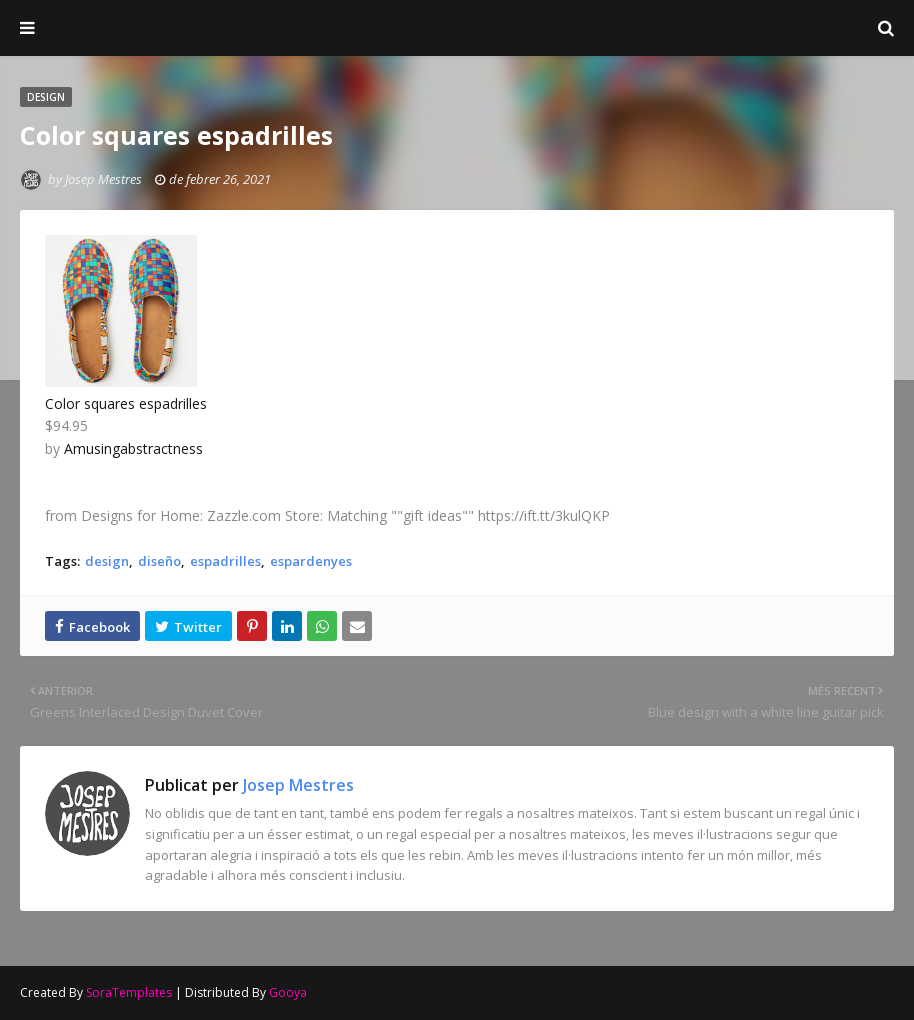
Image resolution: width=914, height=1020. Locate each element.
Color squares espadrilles (126, 403)
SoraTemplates (129, 992)
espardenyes (311, 561)
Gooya (288, 992)
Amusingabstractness (133, 448)
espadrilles (225, 561)
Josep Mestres (457, 21)
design (107, 561)
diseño (159, 561)
